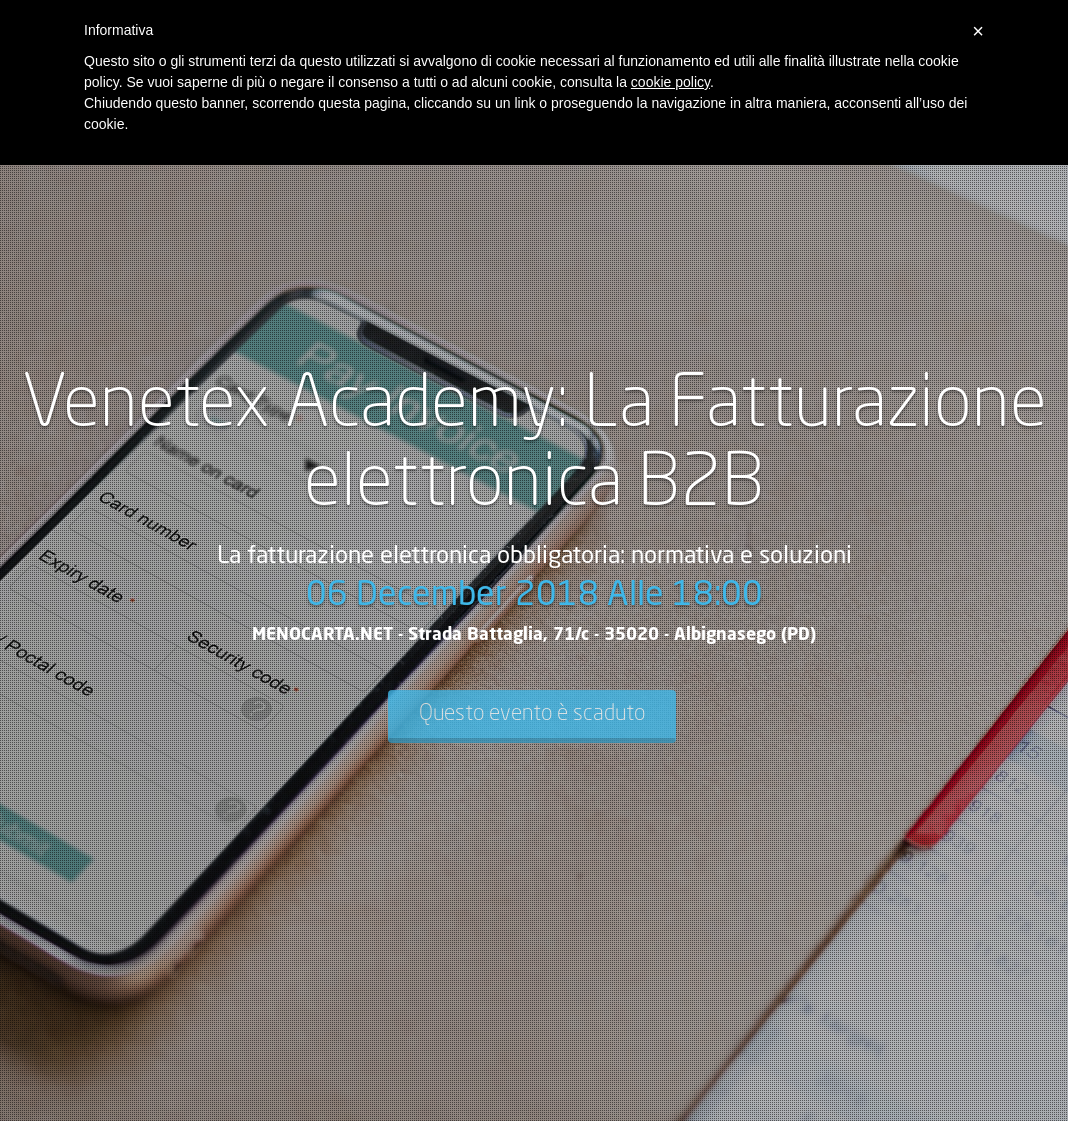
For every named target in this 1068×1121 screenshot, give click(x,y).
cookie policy (670, 82)
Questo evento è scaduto (532, 714)
